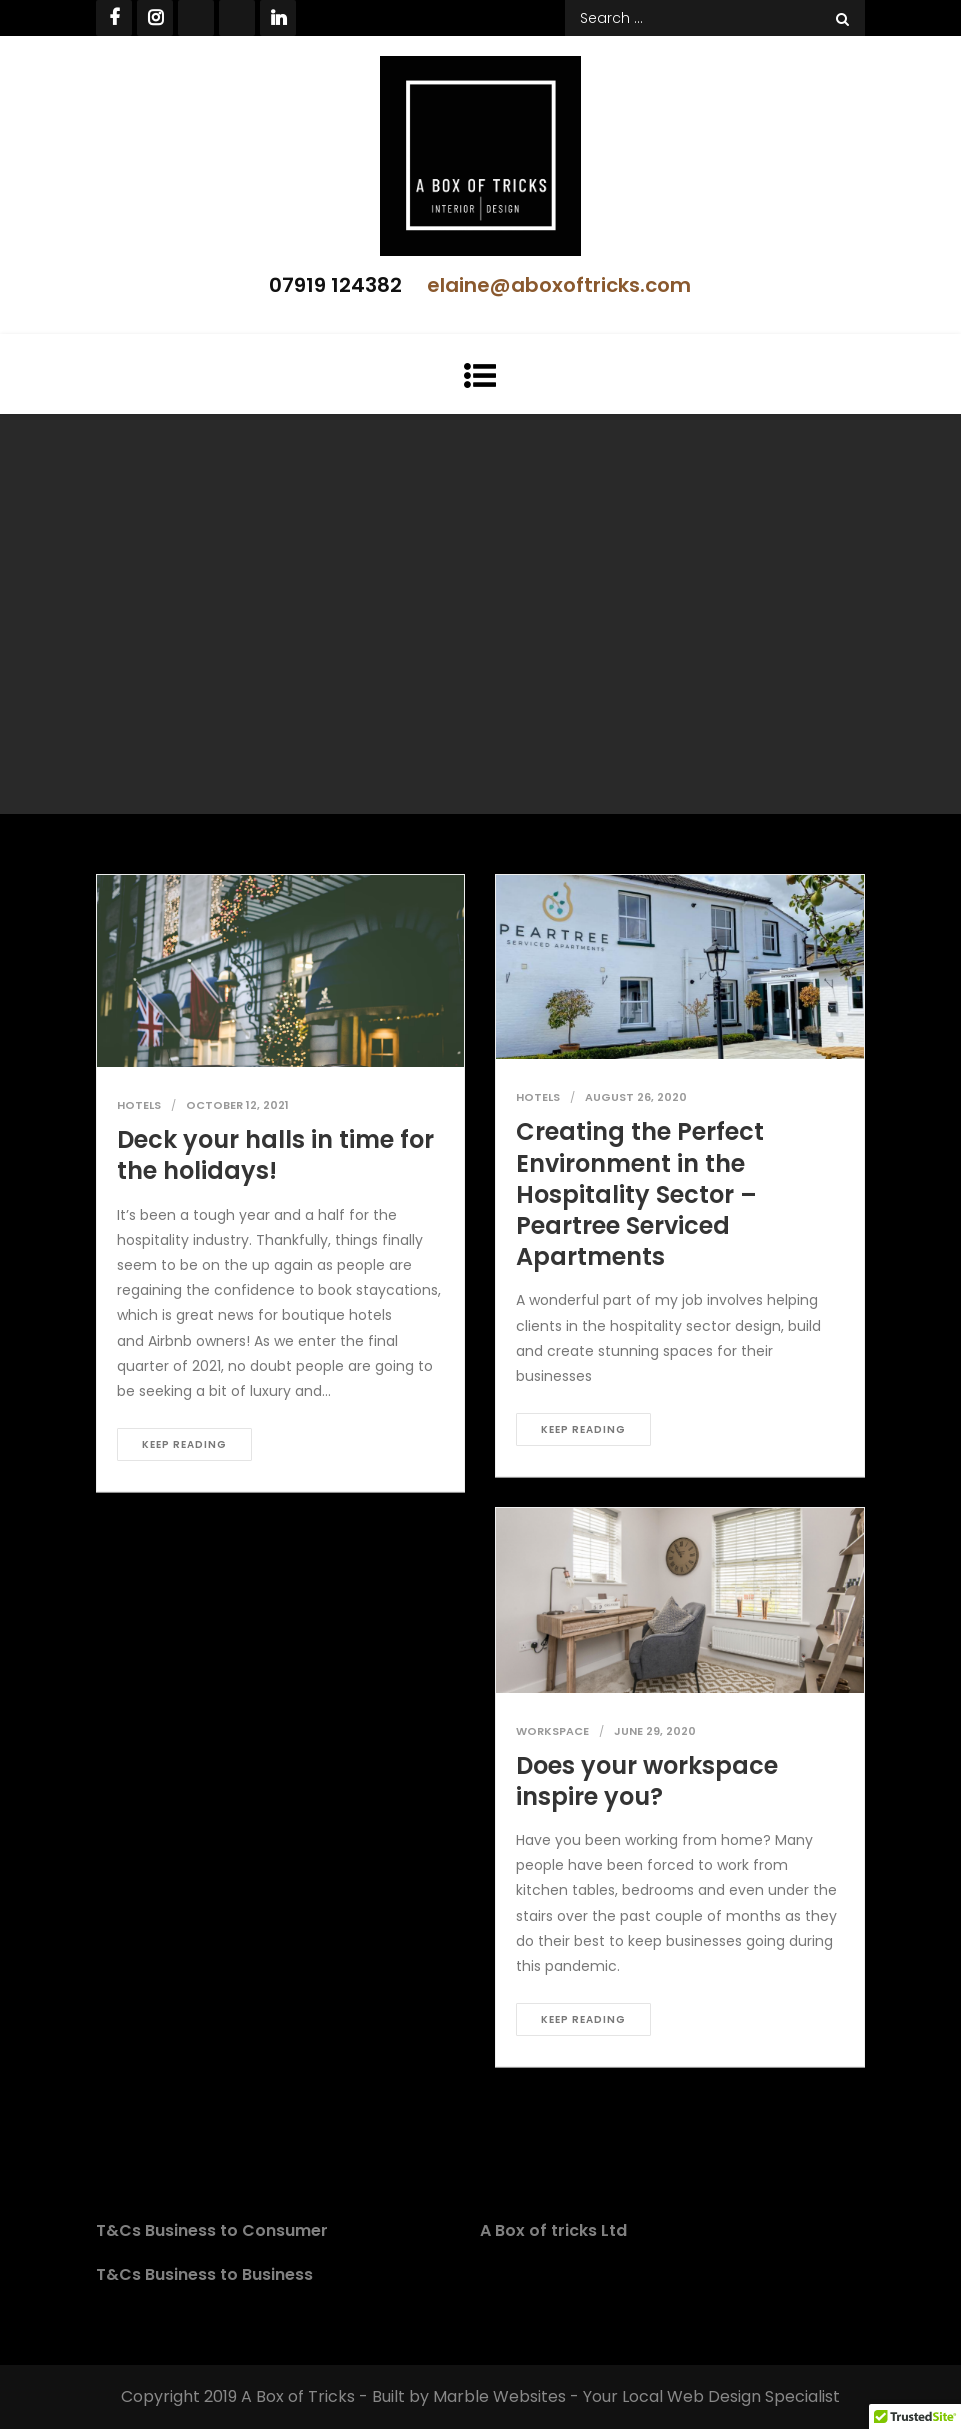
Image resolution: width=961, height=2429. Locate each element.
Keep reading (184, 1444)
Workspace (552, 1731)
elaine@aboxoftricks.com (559, 285)
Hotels (139, 1105)
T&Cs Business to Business (204, 2274)
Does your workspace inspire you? (647, 1781)
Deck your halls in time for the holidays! (275, 1155)
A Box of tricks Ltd (553, 2230)
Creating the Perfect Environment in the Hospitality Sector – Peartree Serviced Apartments (640, 1194)
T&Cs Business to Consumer (212, 2230)
